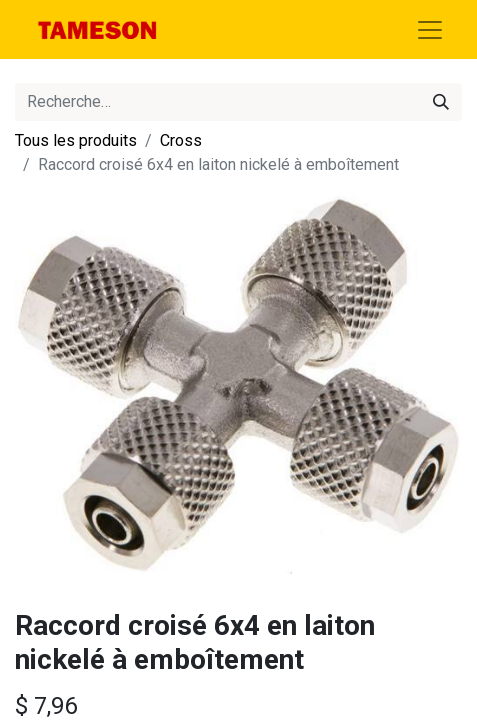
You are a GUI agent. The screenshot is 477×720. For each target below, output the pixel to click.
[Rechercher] (441, 102)
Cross (181, 140)
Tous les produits (76, 140)
